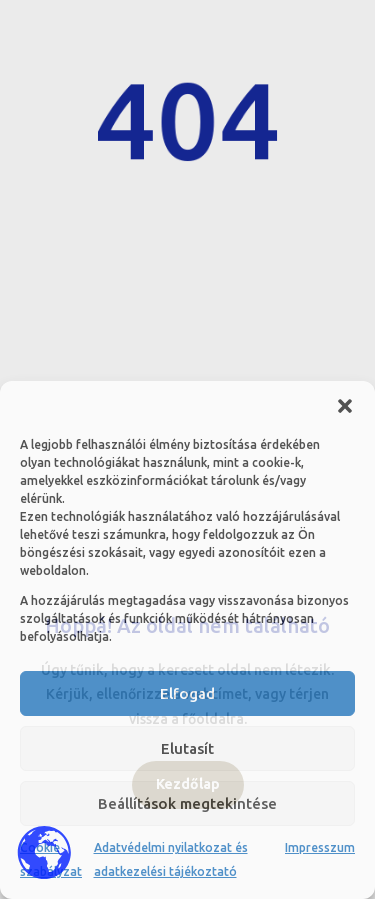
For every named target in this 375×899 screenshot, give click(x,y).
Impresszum (320, 847)
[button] (345, 406)
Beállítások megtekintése (187, 803)
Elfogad (187, 693)
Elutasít (187, 748)
